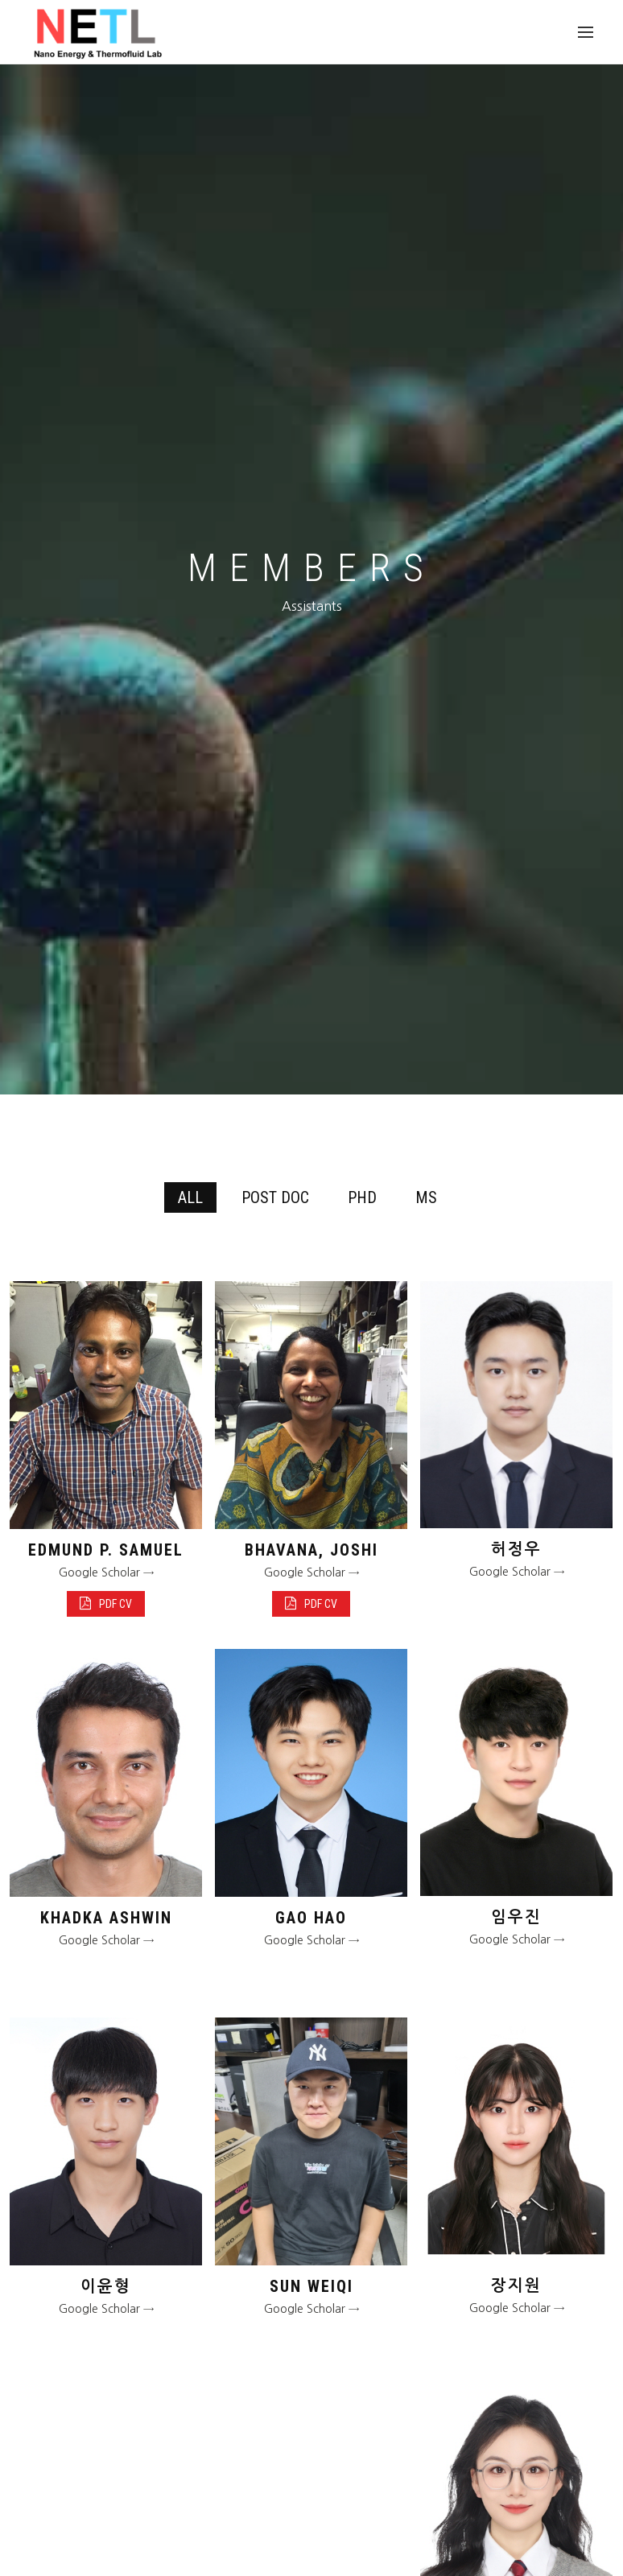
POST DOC (275, 1197)
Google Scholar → (106, 1572)
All (190, 1197)
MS (426, 1197)
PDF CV (106, 1603)
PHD (362, 1197)
